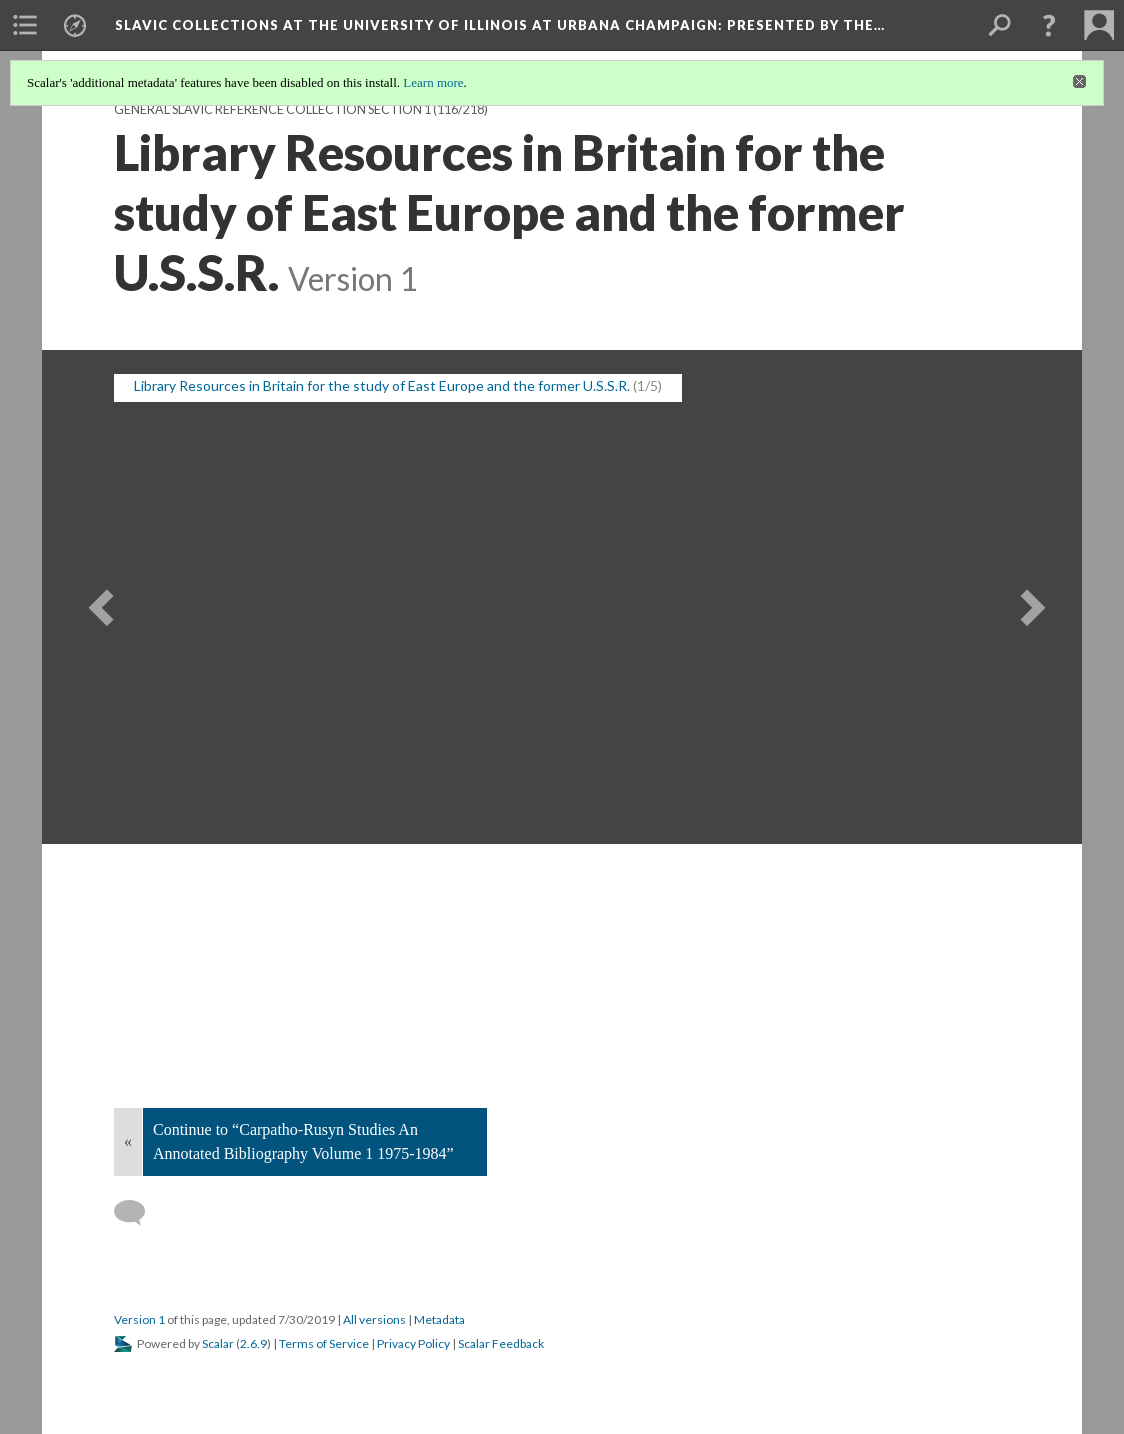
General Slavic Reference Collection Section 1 (272, 109)
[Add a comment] (138, 1213)
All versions (374, 1319)
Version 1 (139, 1319)
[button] (1049, 25)
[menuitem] (25, 25)
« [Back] (128, 1141)
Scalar (218, 1343)
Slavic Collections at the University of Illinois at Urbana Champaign (500, 25)
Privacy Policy (413, 1343)
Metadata (439, 1319)
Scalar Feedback (501, 1343)
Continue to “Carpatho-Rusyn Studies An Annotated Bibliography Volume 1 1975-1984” (303, 1141)
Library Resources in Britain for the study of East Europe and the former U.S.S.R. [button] (382, 385)
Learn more (433, 82)
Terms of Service (324, 1343)
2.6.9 (253, 1343)
